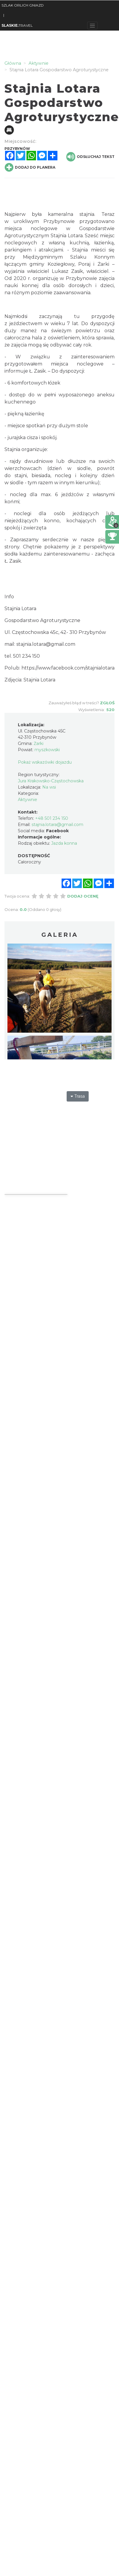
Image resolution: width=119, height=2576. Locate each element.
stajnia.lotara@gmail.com (45, 644)
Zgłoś (107, 702)
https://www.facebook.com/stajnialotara (68, 668)
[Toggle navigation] (92, 25)
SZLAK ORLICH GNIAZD (22, 5)
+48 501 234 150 (51, 818)
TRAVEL (17, 25)
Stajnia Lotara (67, 235)
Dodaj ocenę (82, 896)
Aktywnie (27, 799)
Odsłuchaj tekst (90, 157)
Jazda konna (64, 843)
